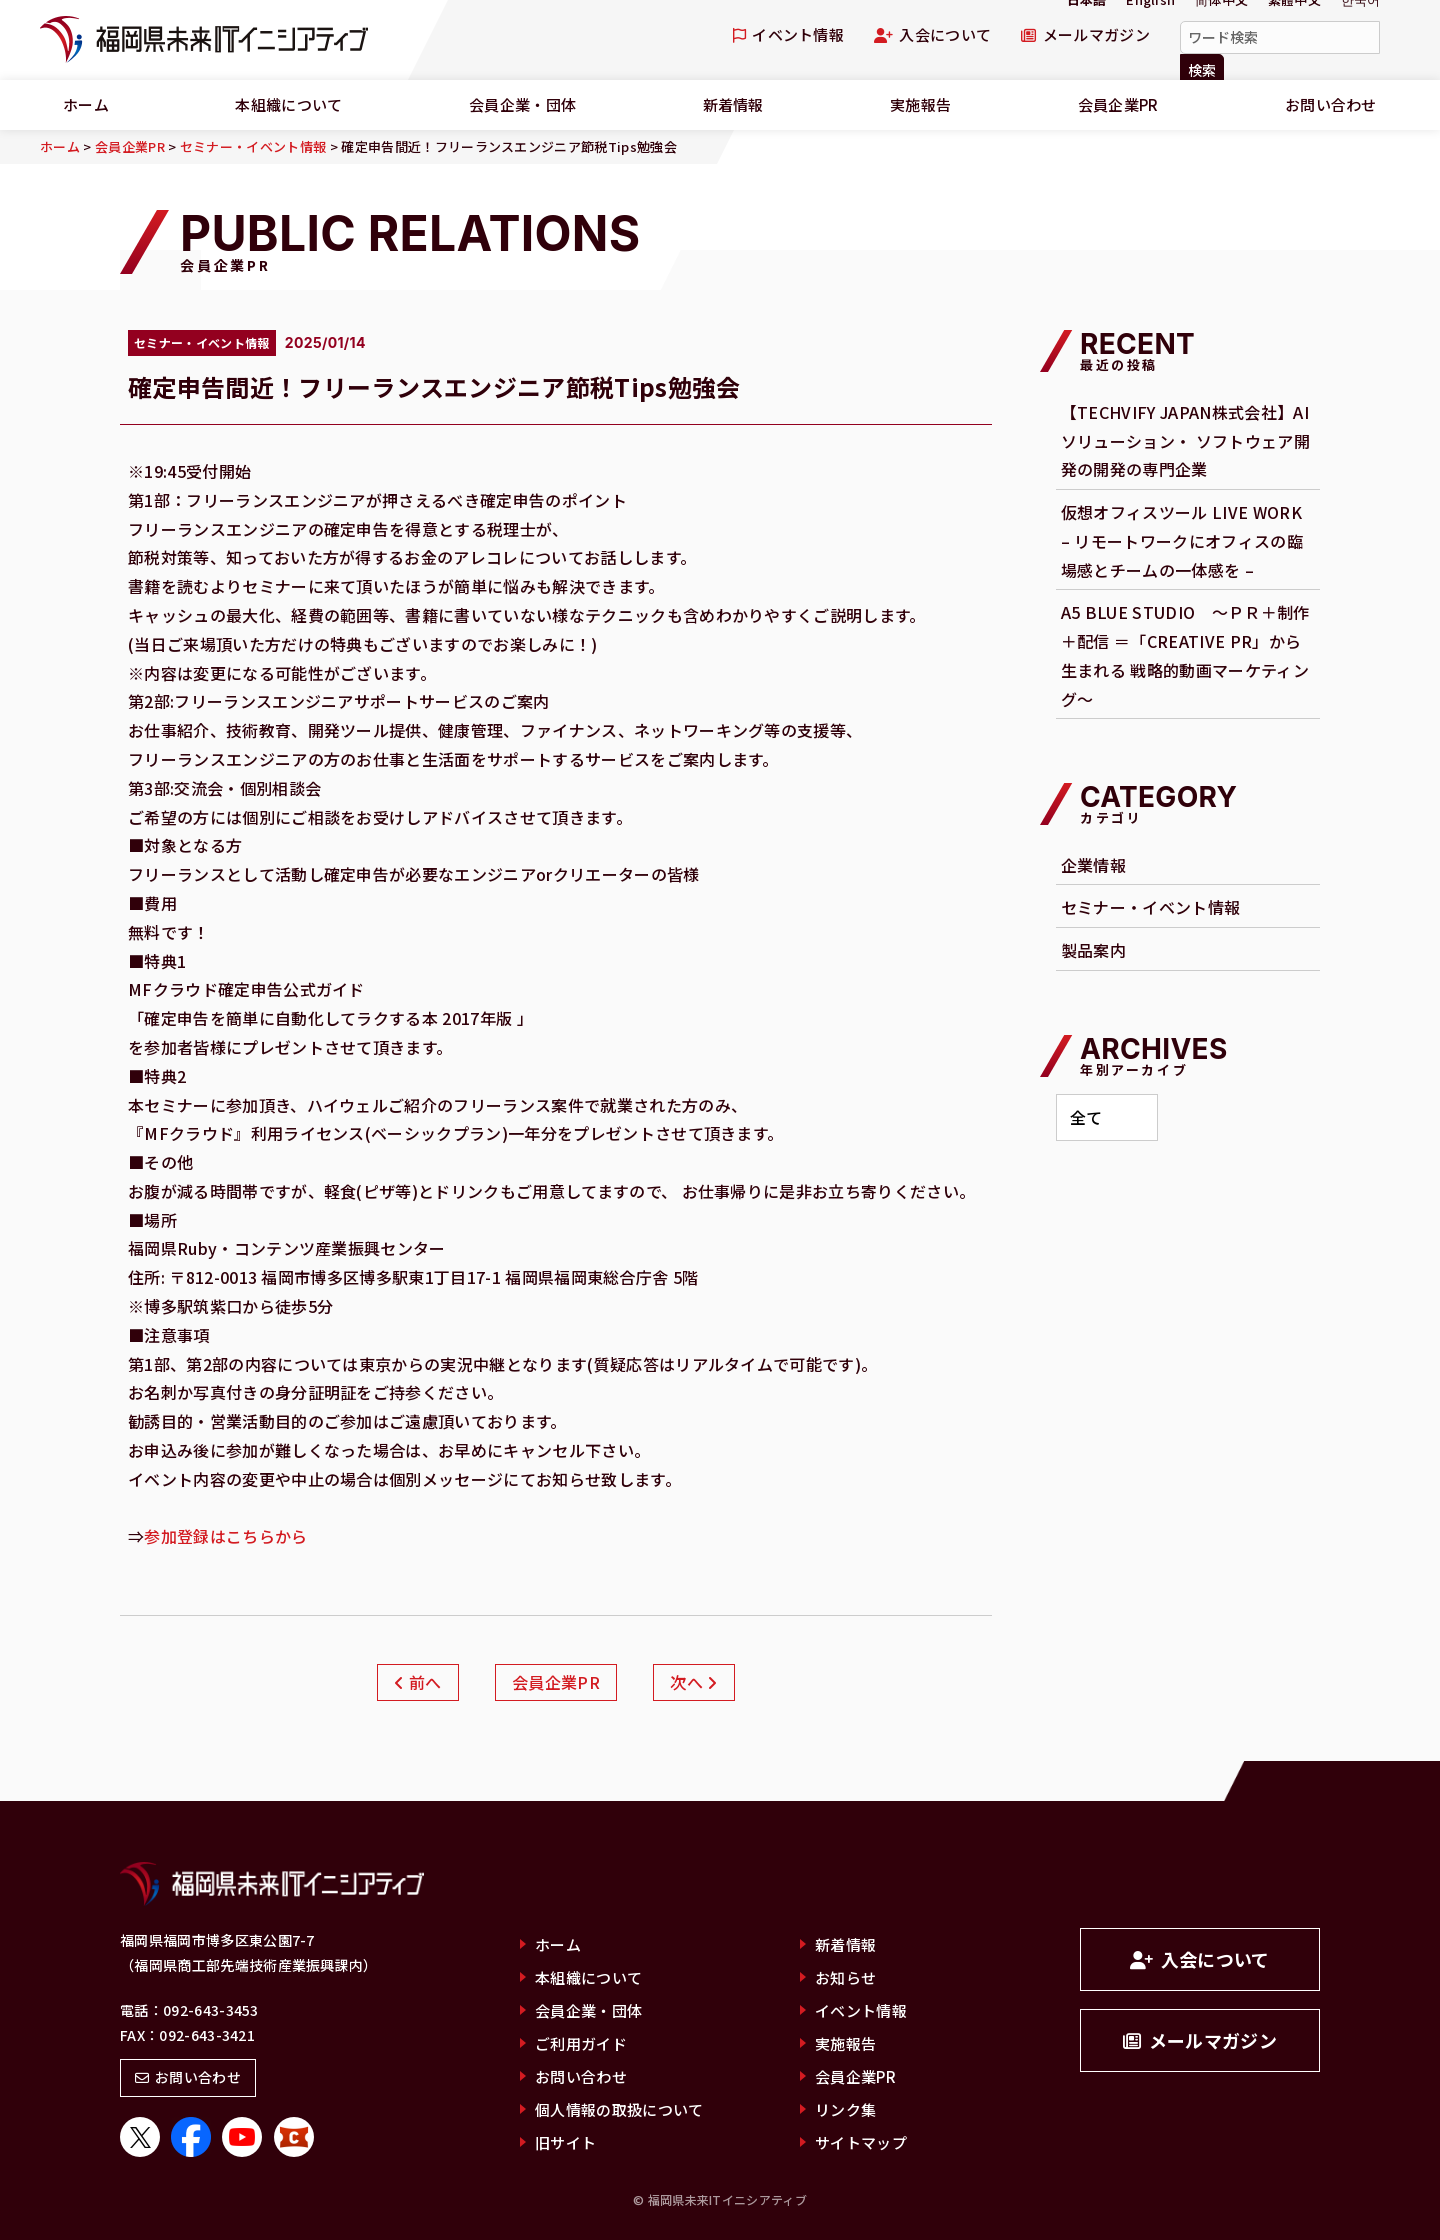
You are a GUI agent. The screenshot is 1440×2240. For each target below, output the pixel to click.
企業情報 (1093, 865)
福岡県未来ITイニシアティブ (204, 40)
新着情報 (733, 104)
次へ (693, 1682)
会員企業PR (1118, 104)
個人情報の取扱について (619, 2109)
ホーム (86, 104)
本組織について (288, 104)
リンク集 (845, 2109)
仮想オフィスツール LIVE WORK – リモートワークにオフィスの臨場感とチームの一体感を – (1182, 541)
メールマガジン (1085, 34)
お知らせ (845, 1977)
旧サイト (565, 2142)
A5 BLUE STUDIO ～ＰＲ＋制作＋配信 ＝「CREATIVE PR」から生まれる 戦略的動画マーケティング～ (1185, 655)
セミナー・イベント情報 (1151, 907)
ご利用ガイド (581, 2043)
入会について (932, 34)
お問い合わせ (1331, 104)
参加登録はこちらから (225, 1536)
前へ (417, 1682)
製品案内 (1093, 950)
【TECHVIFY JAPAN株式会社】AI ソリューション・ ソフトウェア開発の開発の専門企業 (1185, 441)
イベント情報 (788, 34)
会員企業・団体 (522, 104)
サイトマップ (861, 2142)
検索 (1202, 70)
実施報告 (920, 104)
